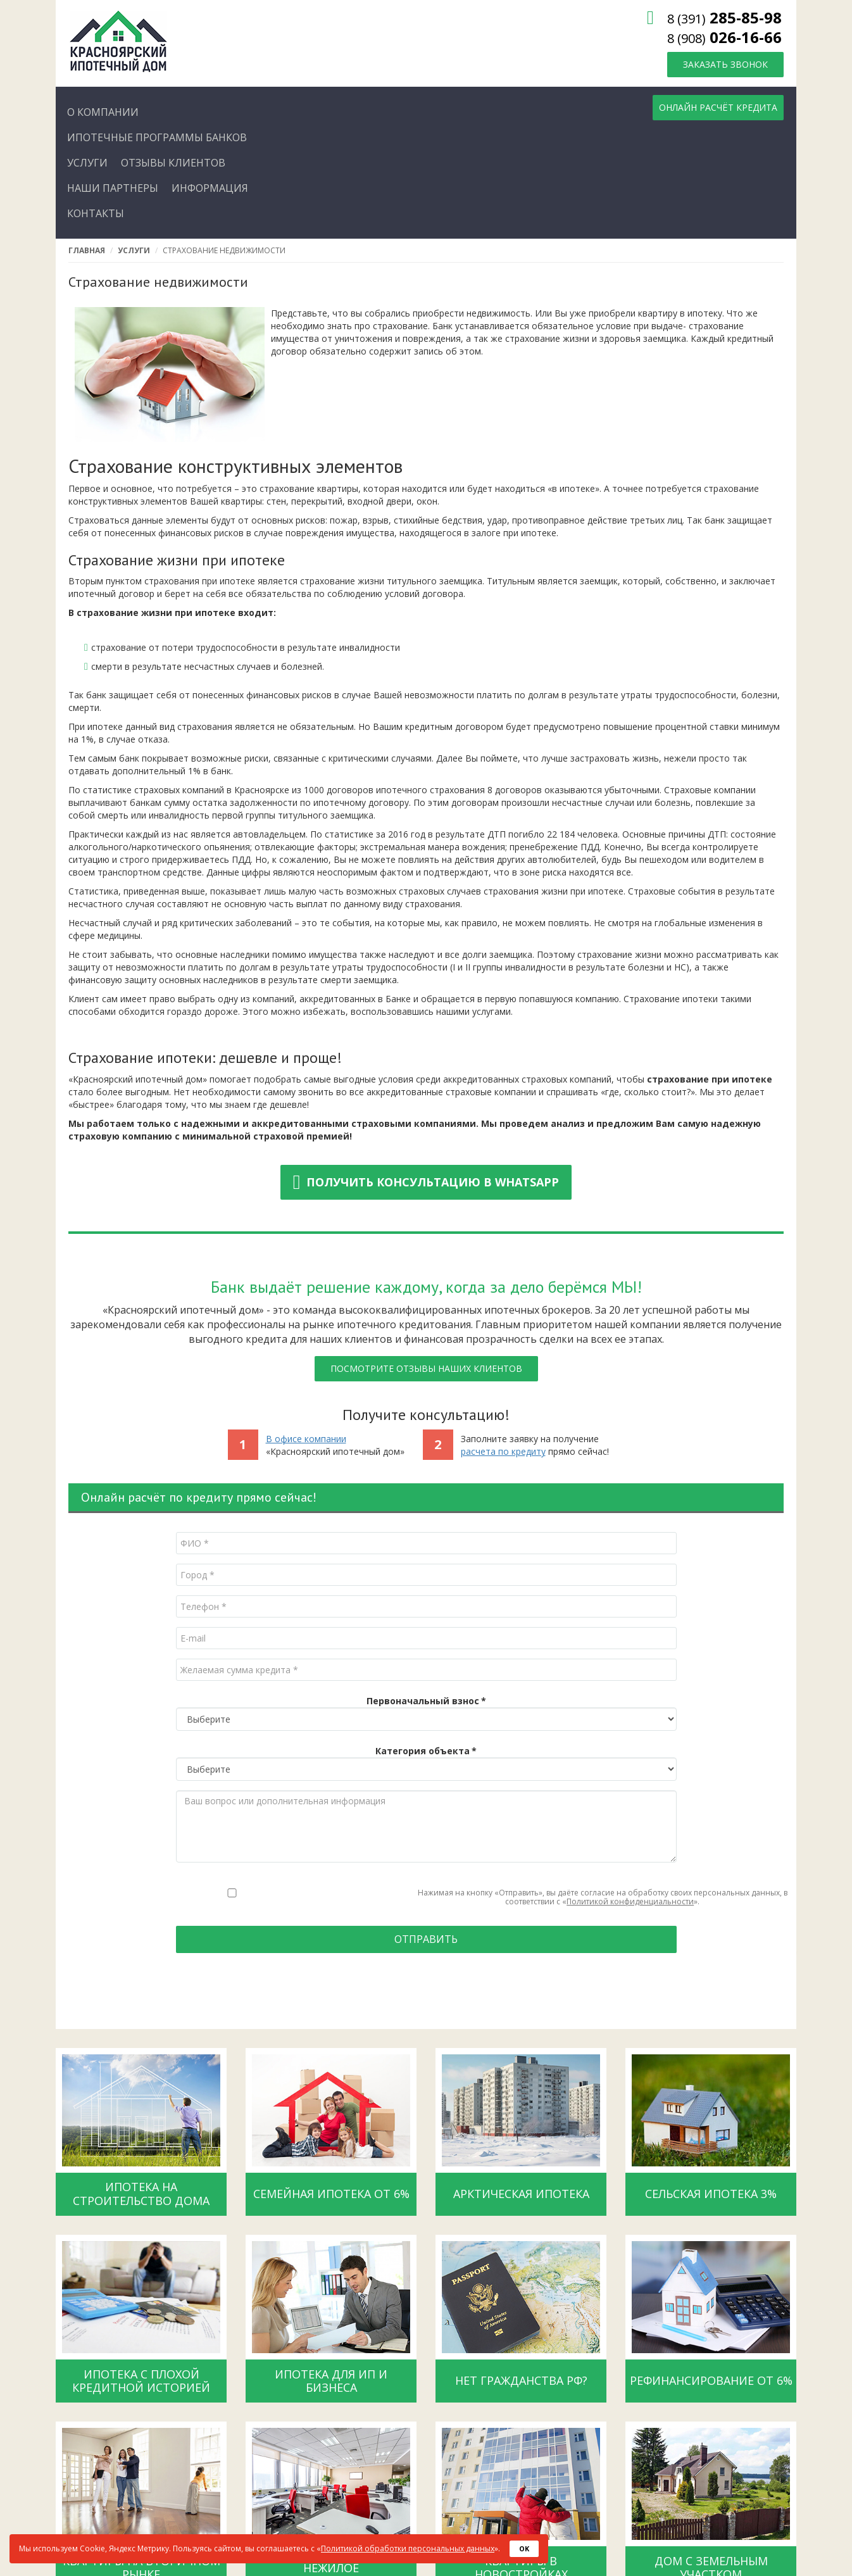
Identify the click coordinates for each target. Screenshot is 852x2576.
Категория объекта (426, 1751)
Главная (86, 250)
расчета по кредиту (503, 1451)
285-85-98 (724, 17)
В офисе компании (306, 1439)
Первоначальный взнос (426, 1701)
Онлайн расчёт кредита (718, 107)
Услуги (134, 250)
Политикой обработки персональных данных (407, 2548)
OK (524, 2548)
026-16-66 (724, 37)
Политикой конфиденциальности (630, 1901)
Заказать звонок (725, 64)
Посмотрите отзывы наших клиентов (426, 1368)
